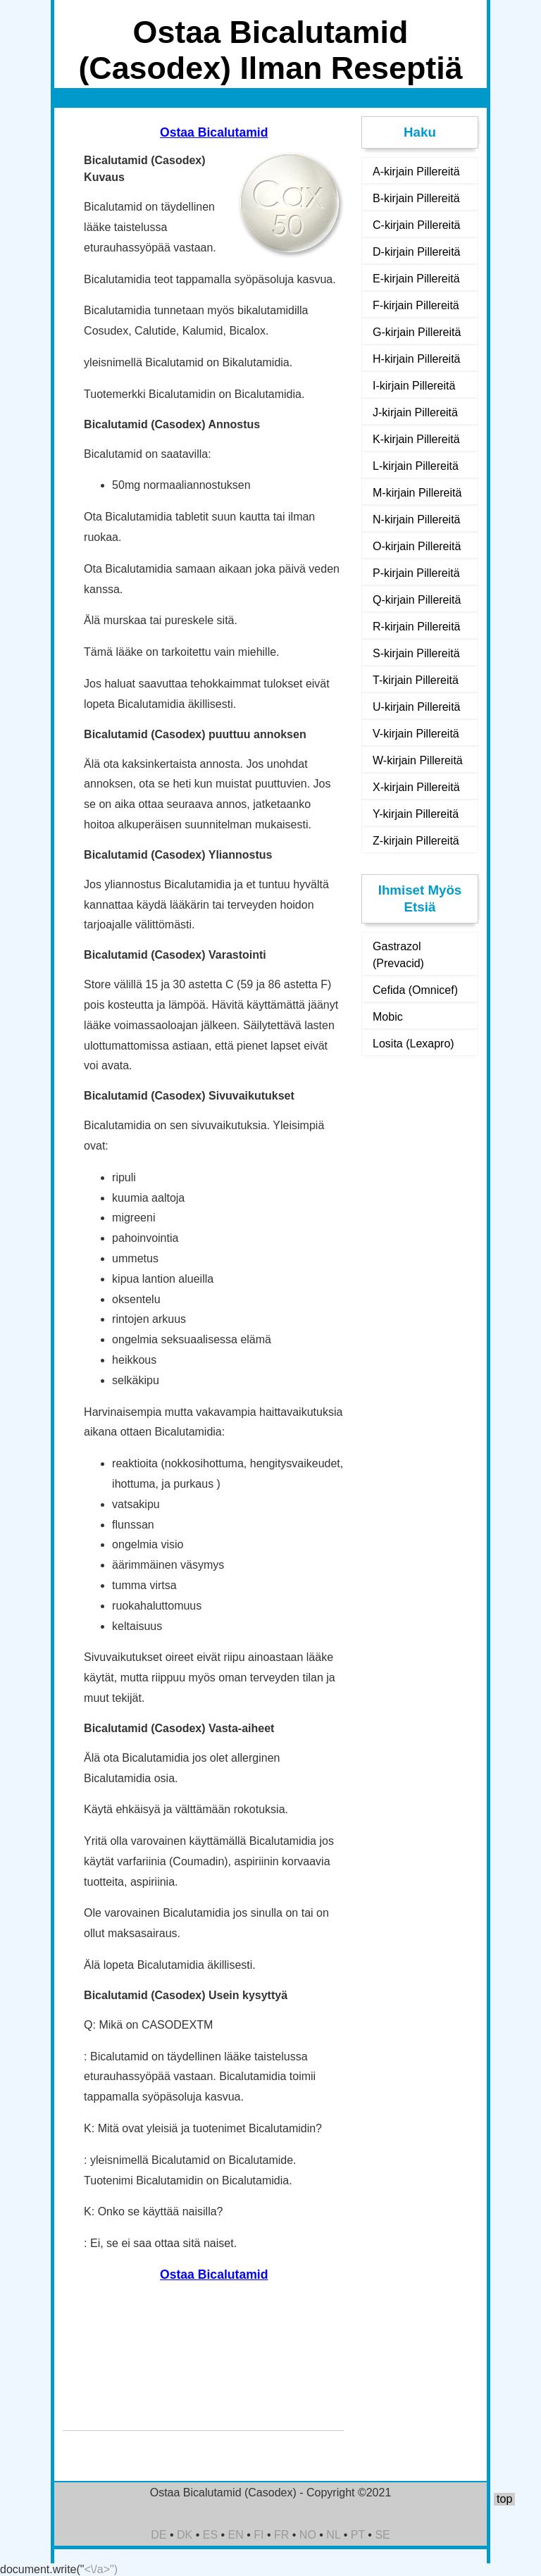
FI (258, 2535)
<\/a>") (101, 2569)
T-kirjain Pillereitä (416, 680)
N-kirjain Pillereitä (416, 519)
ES (210, 2535)
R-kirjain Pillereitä (416, 627)
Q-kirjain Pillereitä (417, 600)
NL (333, 2535)
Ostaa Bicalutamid (214, 132)
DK (184, 2535)
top (504, 2499)
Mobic (388, 1017)
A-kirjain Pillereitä (416, 172)
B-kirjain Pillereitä (416, 198)
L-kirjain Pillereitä (416, 466)
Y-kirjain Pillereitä (416, 814)
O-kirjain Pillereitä (417, 546)
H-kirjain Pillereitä (416, 359)
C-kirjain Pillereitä (416, 225)
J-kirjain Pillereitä (415, 412)
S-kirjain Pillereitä (416, 653)
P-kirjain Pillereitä (416, 573)
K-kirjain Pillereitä (416, 439)
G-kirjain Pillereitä (417, 332)
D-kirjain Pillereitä (416, 252)
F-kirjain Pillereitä (416, 305)
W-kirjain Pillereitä (418, 760)
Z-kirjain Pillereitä (416, 841)
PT (358, 2535)
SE (382, 2535)
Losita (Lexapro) (413, 1044)
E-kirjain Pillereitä (416, 279)
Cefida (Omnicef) (415, 990)
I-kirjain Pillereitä (414, 386)
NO (307, 2535)
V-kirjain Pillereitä (416, 734)
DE (158, 2535)
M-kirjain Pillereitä (417, 493)
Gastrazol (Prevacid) (398, 954)
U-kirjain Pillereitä (416, 707)
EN (236, 2535)
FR (281, 2535)
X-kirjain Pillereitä (416, 787)
